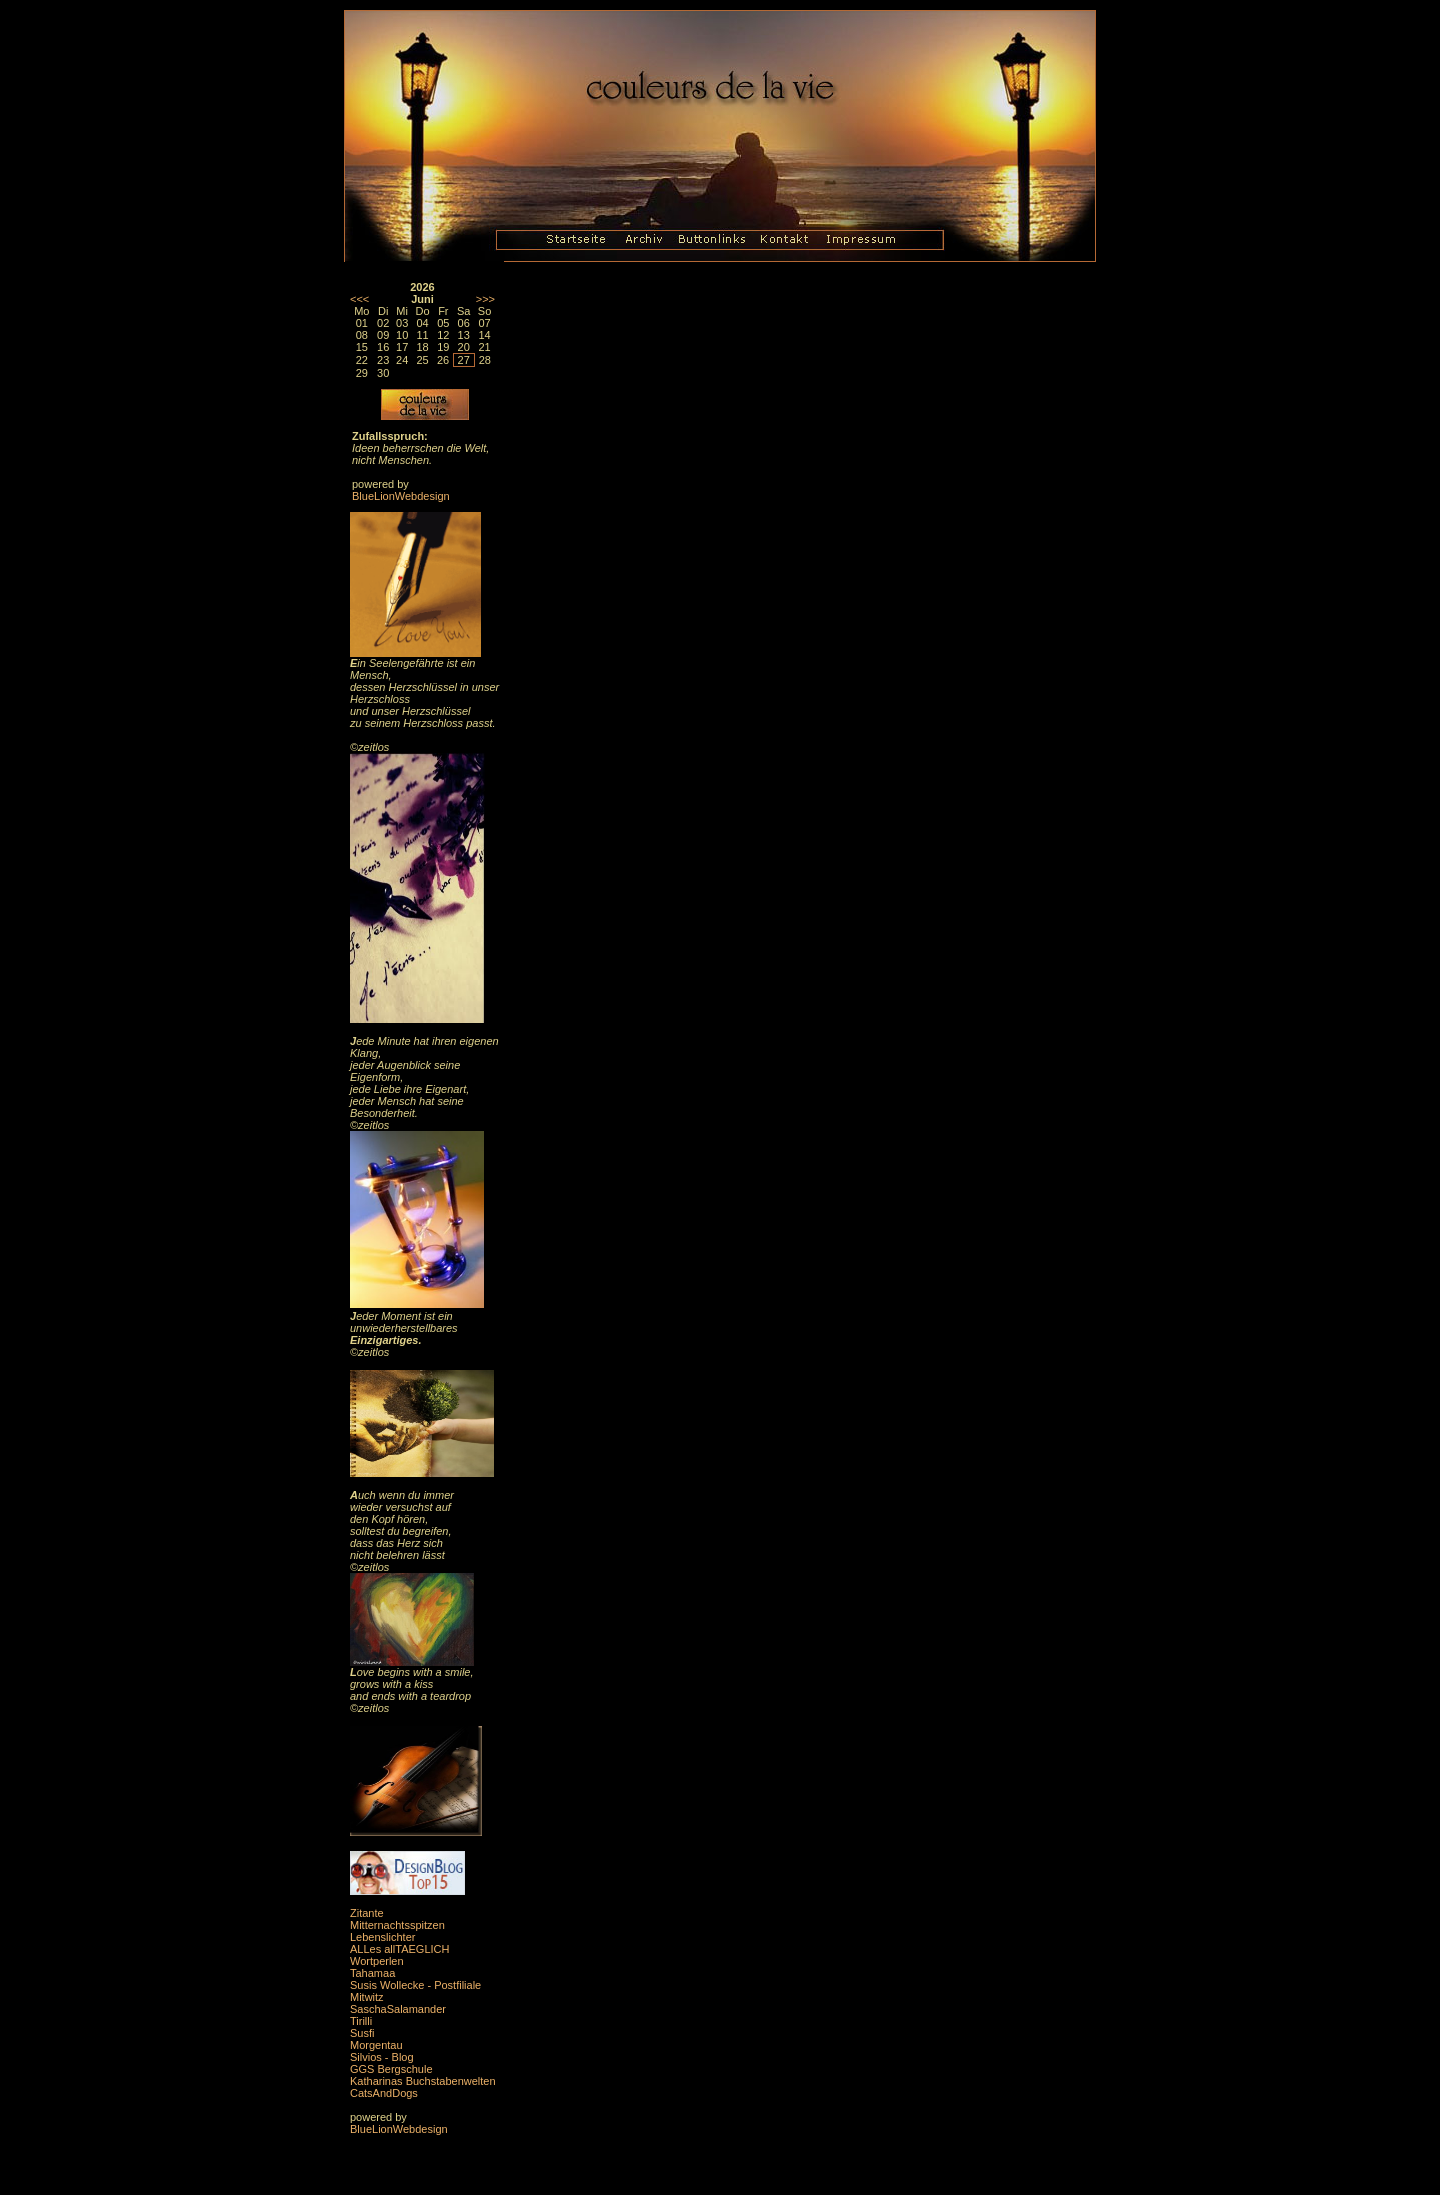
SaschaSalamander (398, 2009)
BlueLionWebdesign (401, 496)
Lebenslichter (382, 1937)
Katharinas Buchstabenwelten (423, 2081)
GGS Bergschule (391, 2069)
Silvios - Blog (382, 2057)
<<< (359, 299)
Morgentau (376, 2045)
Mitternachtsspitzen (397, 1925)
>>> (485, 299)
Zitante (367, 1913)
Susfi (362, 2033)
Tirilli (361, 2021)
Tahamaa (372, 1973)
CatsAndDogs (384, 2093)
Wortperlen (377, 1961)
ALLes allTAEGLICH (399, 1949)
